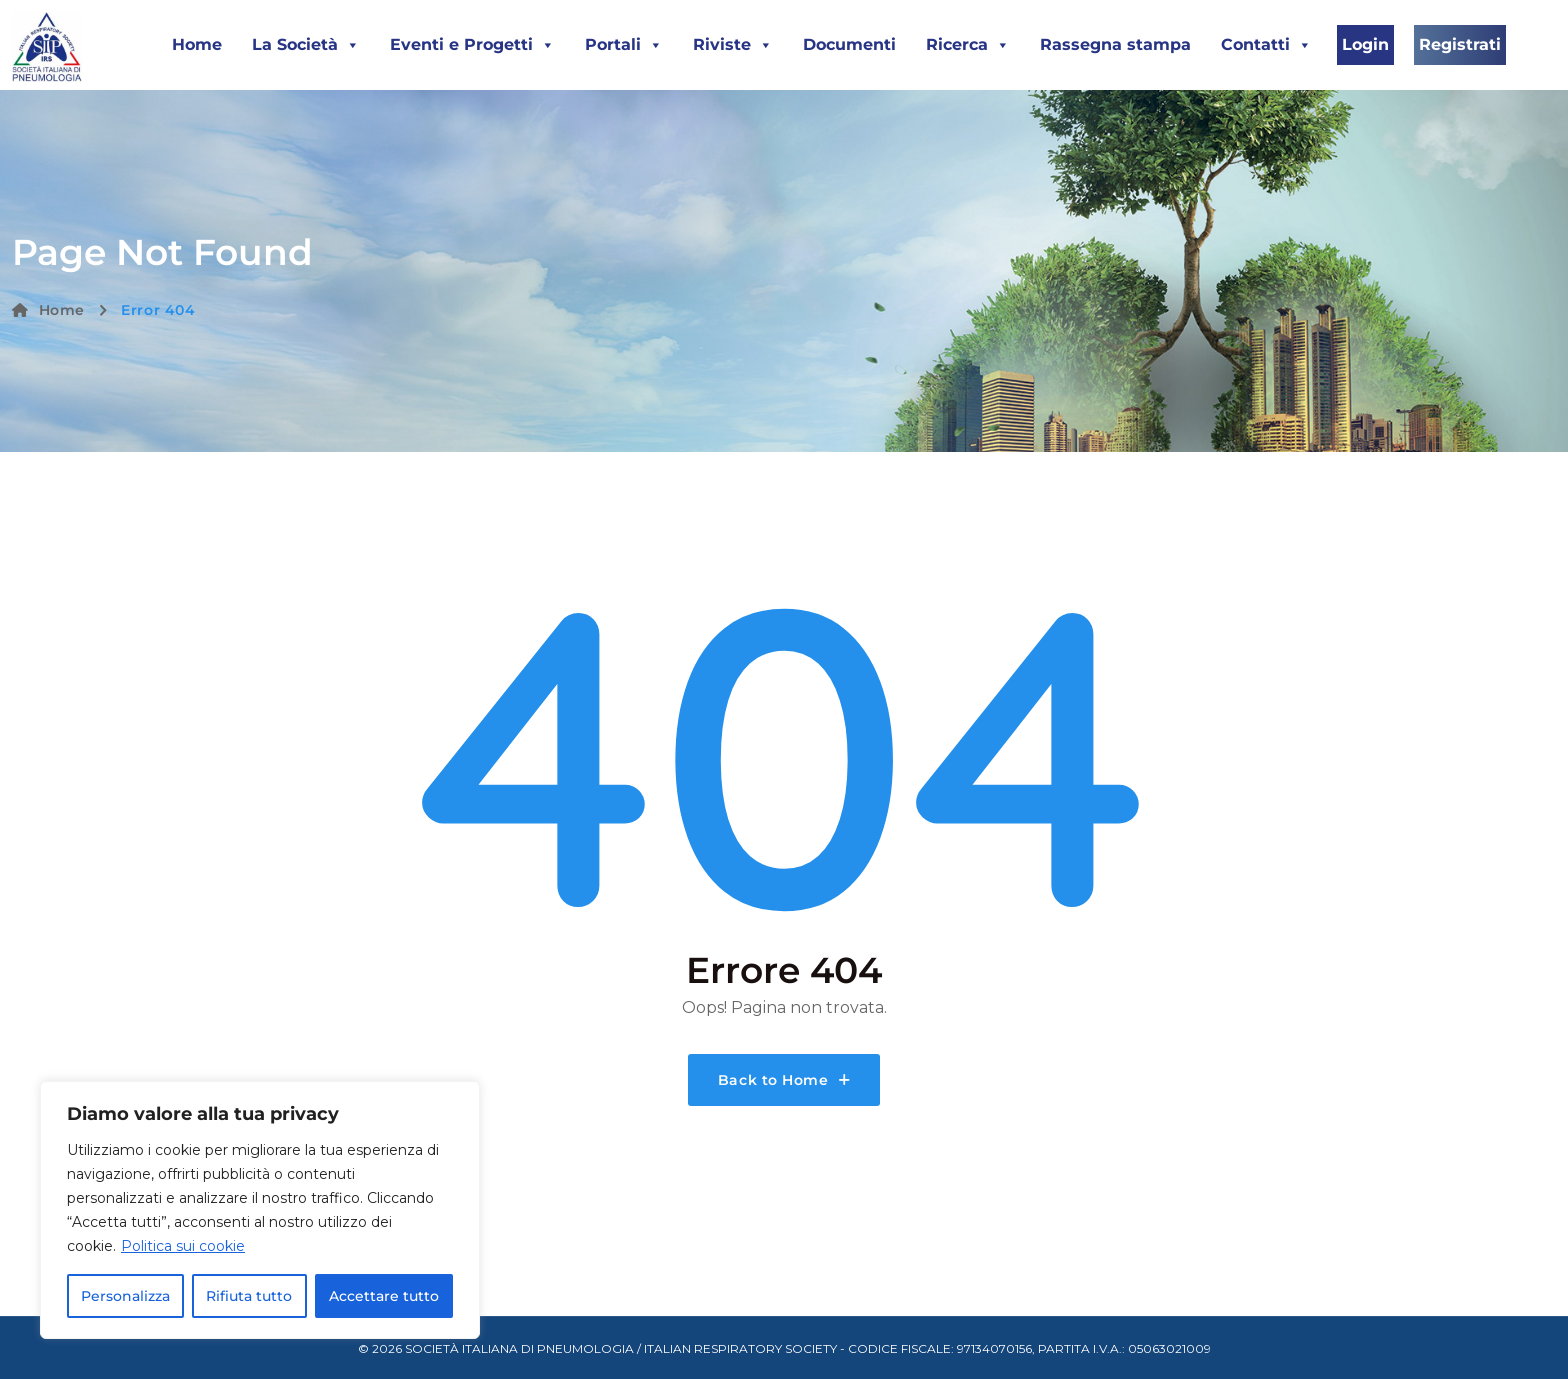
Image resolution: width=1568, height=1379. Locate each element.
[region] (260, 1210)
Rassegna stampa (1115, 44)
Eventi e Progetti (472, 45)
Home (197, 44)
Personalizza (125, 1296)
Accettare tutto (384, 1296)
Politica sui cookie (183, 1246)
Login (1365, 44)
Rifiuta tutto (249, 1296)
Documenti (849, 44)
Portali (624, 45)
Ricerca (968, 45)
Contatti (1266, 45)
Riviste (733, 45)
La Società (306, 45)
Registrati (1460, 44)
